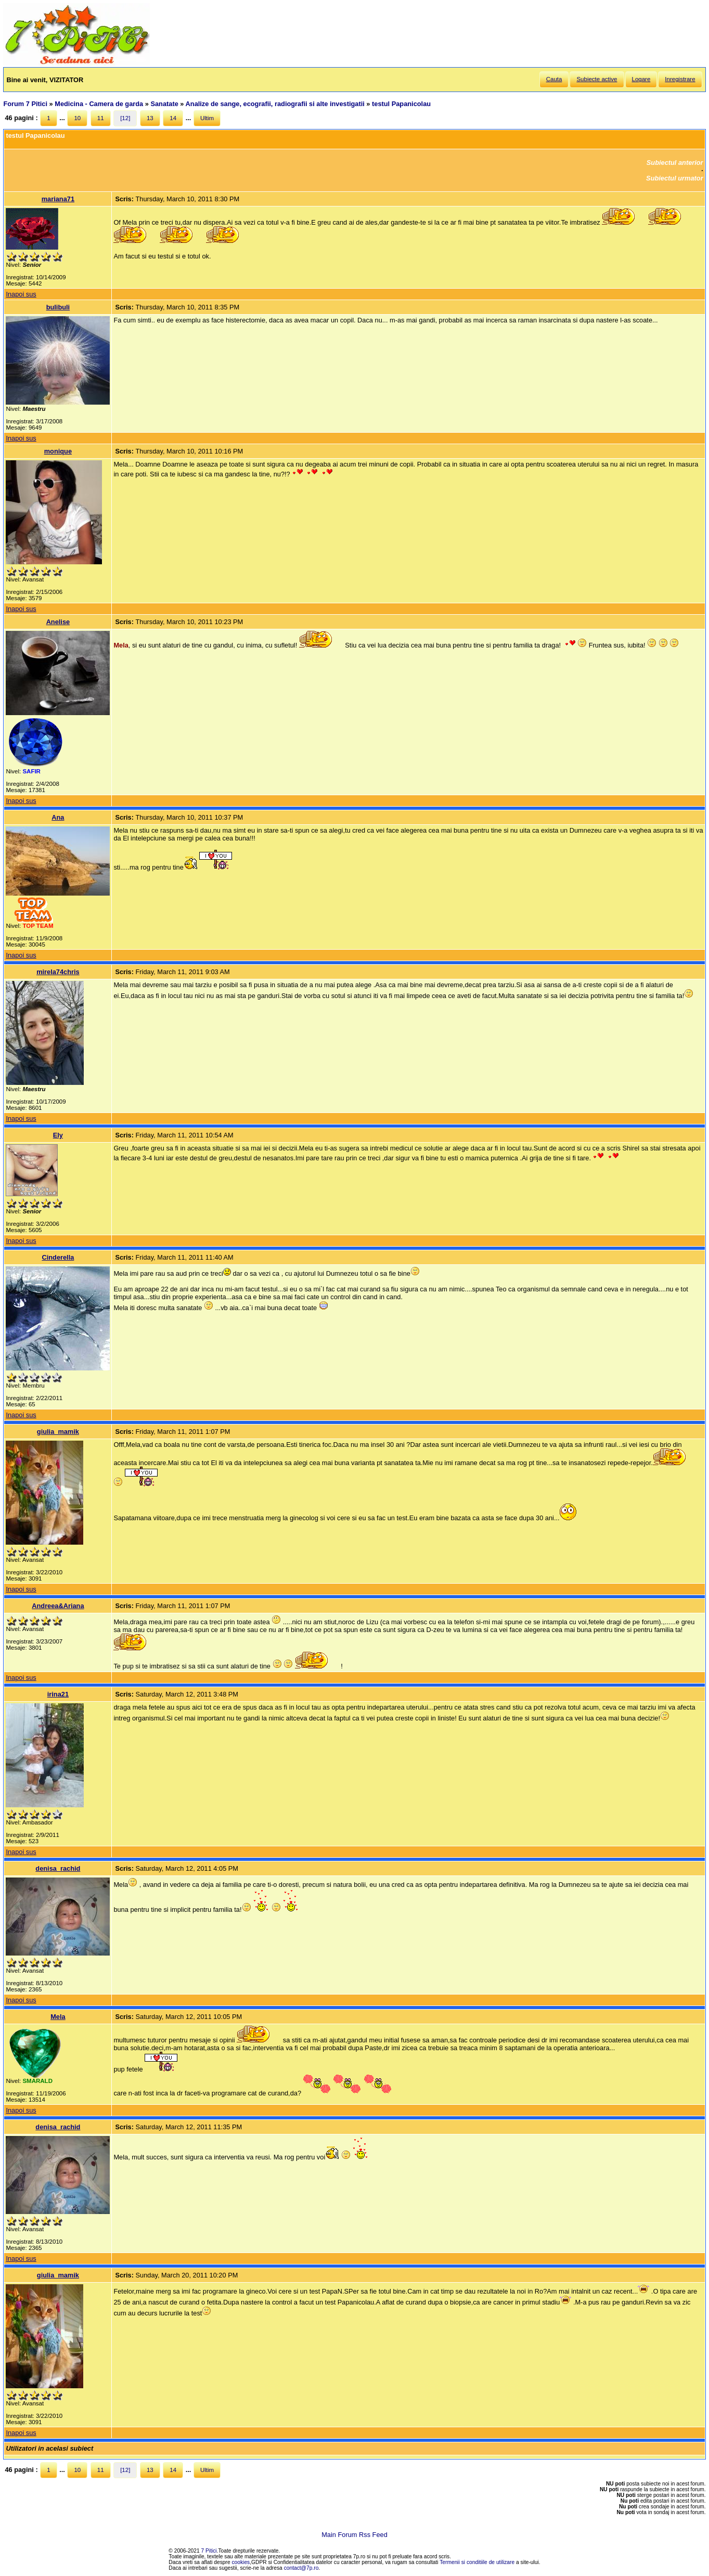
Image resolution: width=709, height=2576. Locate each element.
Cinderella (58, 1257)
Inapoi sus (21, 294)
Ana (57, 817)
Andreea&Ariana (58, 1606)
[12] (125, 118)
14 (173, 118)
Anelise (58, 622)
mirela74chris (58, 972)
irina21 (58, 1694)
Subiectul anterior (675, 162)
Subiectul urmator (674, 178)
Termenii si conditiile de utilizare (477, 2562)
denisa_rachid (57, 1868)
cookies (241, 2562)
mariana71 (58, 199)
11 (100, 118)
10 (77, 118)
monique (58, 451)
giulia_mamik (58, 1431)
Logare (641, 79)
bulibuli (58, 307)
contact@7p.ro (301, 2568)
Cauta (554, 79)
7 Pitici (209, 2551)
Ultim (207, 118)
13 (150, 118)
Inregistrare (680, 79)
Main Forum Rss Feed (354, 2535)
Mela (57, 2017)
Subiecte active (596, 79)
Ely (58, 1135)
